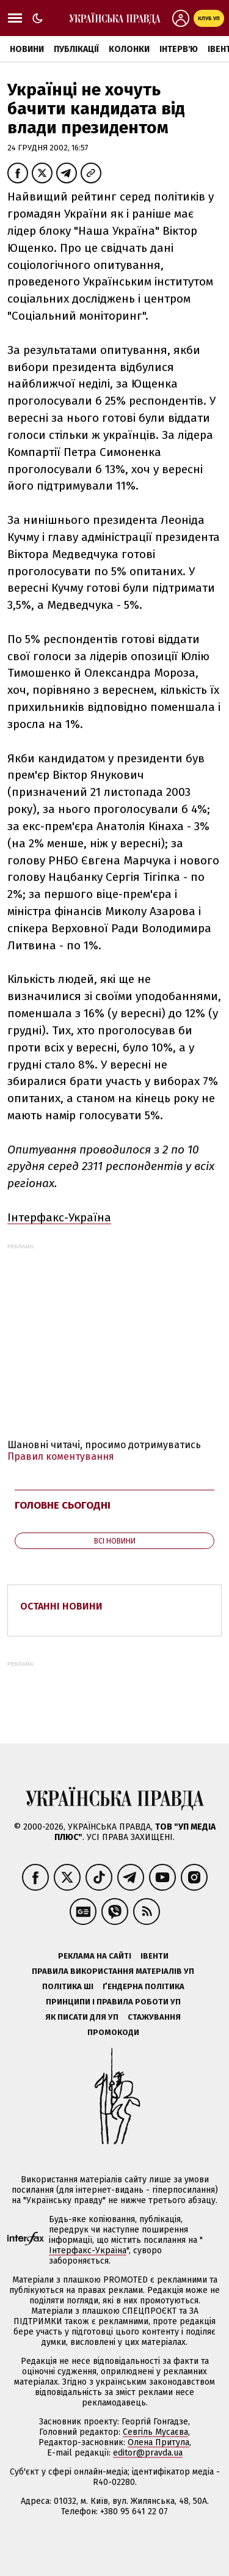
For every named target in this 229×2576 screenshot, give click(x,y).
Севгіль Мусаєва (155, 2432)
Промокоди (113, 2032)
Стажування (154, 2017)
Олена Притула (158, 2442)
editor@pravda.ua (148, 2453)
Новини (27, 49)
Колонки (129, 49)
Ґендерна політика (143, 1986)
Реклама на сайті (94, 1955)
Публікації (76, 49)
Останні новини (61, 1606)
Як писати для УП (81, 2017)
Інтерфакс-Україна (59, 1217)
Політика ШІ (67, 1986)
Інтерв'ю (178, 49)
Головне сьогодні (63, 1505)
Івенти (154, 1955)
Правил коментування (60, 1456)
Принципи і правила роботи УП (113, 2001)
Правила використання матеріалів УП (113, 1971)
